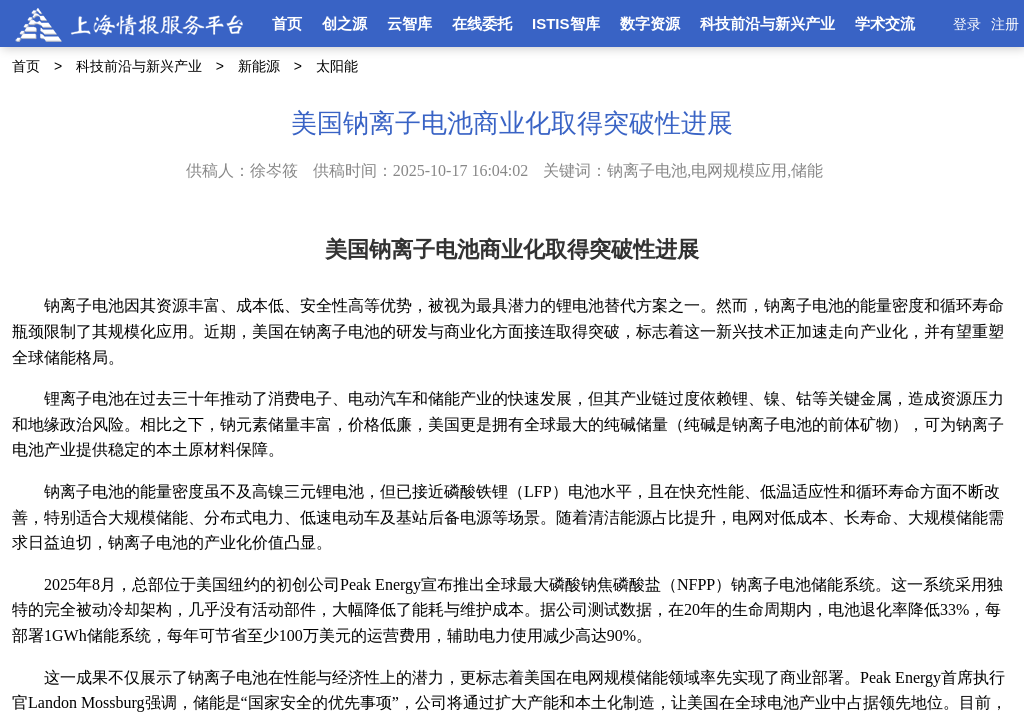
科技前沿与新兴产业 (767, 23)
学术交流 (885, 23)
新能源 (259, 66)
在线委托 (482, 23)
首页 (287, 23)
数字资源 (650, 23)
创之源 (344, 23)
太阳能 (337, 66)
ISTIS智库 (566, 23)
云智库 (409, 23)
